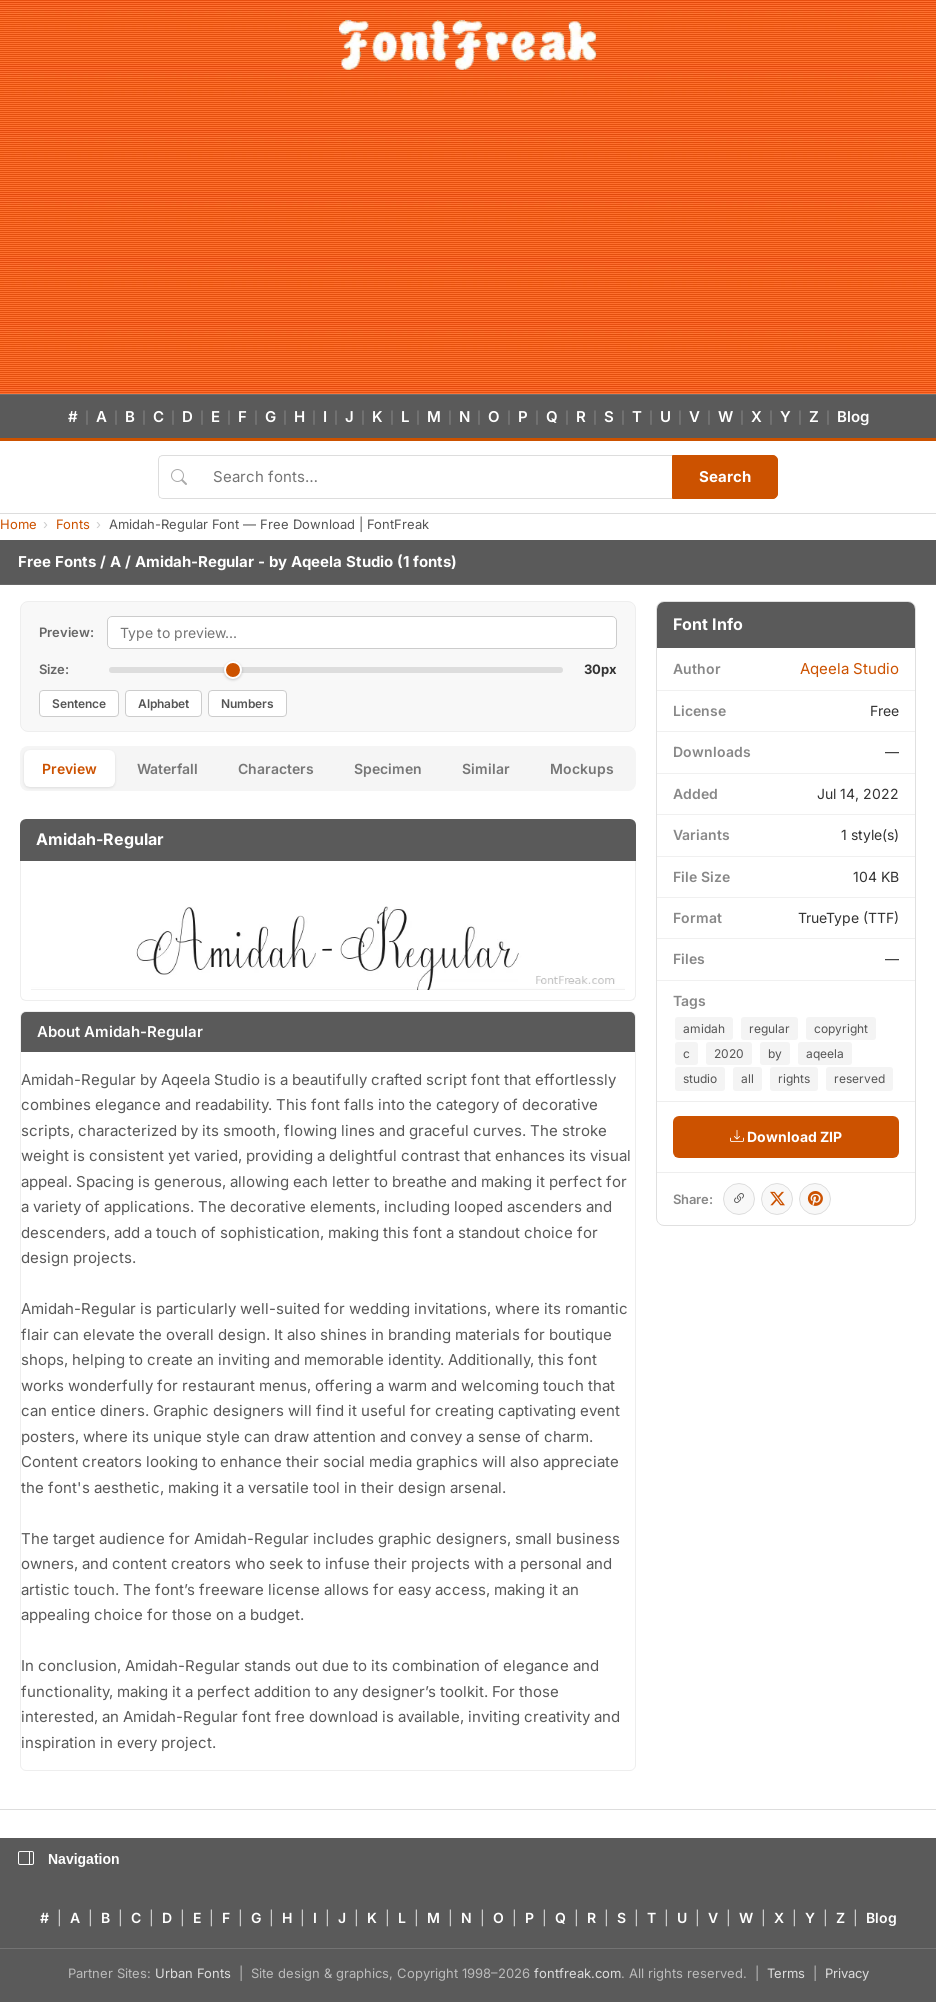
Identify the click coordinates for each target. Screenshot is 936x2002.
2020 (729, 1053)
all (747, 1078)
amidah (704, 1028)
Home (18, 524)
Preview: (66, 632)
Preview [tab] (69, 768)
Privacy (847, 1973)
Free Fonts (57, 561)
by (775, 1053)
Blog (853, 416)
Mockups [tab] (582, 768)
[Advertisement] (468, 244)
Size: (54, 669)
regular (769, 1028)
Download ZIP (786, 1136)
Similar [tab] (486, 768)
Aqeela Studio (342, 561)
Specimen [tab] (388, 768)
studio (700, 1078)
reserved (859, 1078)
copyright (841, 1028)
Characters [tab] (276, 768)
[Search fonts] (435, 477)
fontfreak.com (577, 1973)
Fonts (73, 524)
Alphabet (163, 703)
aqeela (825, 1053)
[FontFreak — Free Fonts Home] (467, 45)
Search (725, 476)
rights (794, 1078)
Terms (786, 1973)
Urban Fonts (193, 1973)
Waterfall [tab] (167, 768)
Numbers (247, 703)
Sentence (79, 703)
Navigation (69, 1859)
